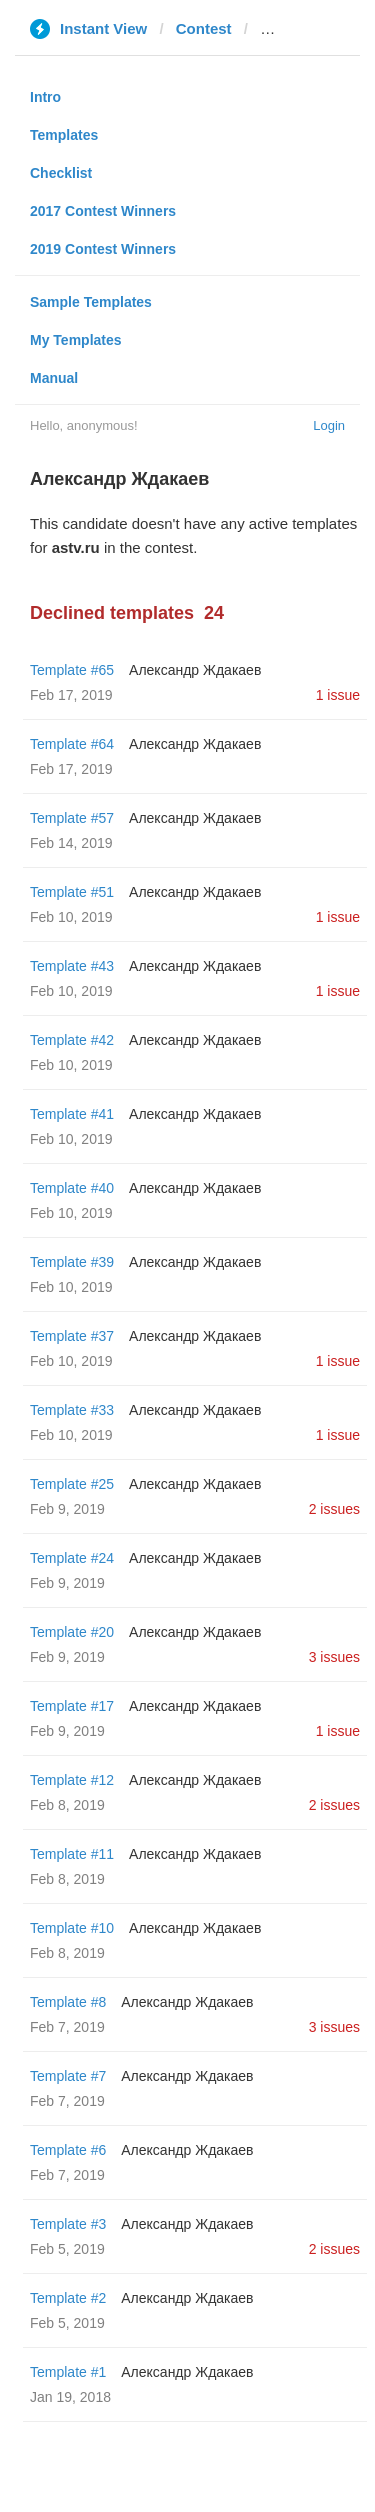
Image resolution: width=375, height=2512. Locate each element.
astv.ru (284, 28)
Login (329, 425)
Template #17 (72, 1706)
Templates (64, 135)
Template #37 (72, 1336)
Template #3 (68, 2224)
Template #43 (72, 966)
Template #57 (72, 818)
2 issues (334, 1509)
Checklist (61, 173)
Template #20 (72, 1632)
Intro (45, 97)
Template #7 (68, 2076)
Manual (54, 378)
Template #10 (72, 1928)
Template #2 (68, 2298)
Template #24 (72, 1558)
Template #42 (72, 1040)
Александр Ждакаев (195, 670)
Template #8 (68, 2002)
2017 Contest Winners (103, 211)
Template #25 (72, 1484)
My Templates (76, 340)
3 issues (334, 1657)
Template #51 (72, 892)
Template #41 (72, 1114)
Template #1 (68, 2372)
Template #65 (72, 670)
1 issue (338, 695)
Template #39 (72, 1262)
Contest (204, 28)
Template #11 (72, 1854)
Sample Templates (91, 302)
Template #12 (72, 1780)
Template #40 (72, 1188)
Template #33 (72, 1410)
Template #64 (72, 744)
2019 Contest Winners (103, 249)
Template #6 (68, 2150)
